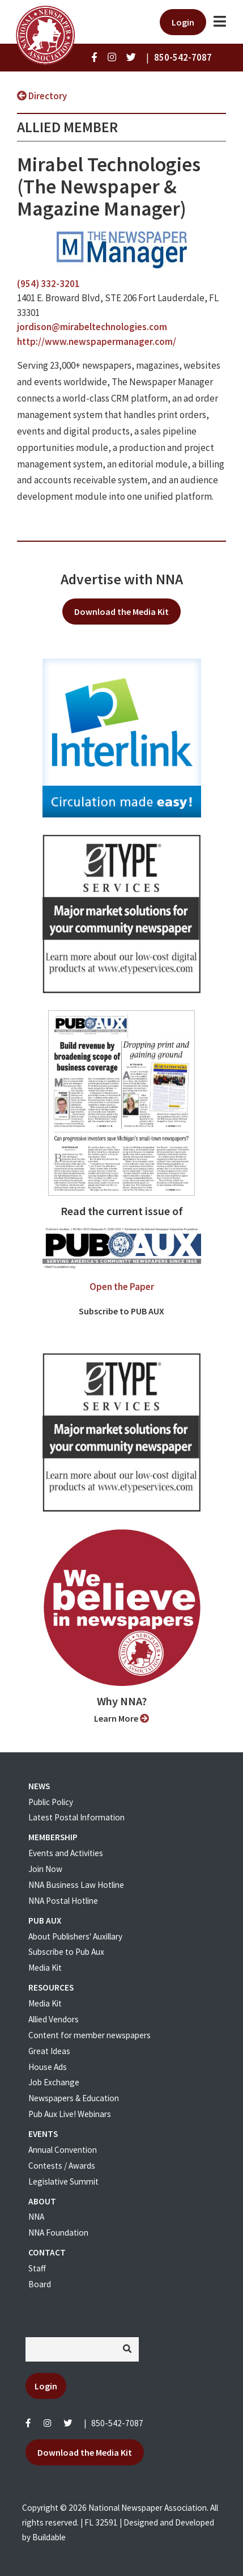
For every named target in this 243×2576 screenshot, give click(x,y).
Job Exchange (53, 2082)
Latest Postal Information (76, 1817)
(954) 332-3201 (48, 283)
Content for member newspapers (89, 2035)
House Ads (47, 2066)
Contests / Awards (61, 2165)
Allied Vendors (53, 2019)
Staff (37, 2268)
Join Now (45, 1869)
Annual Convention (62, 2149)
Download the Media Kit (121, 611)
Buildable (49, 2537)
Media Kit (45, 1967)
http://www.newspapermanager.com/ (96, 341)
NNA (36, 2216)
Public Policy (50, 1802)
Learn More (121, 1718)
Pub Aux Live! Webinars (69, 2114)
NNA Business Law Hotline (76, 1884)
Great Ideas (49, 2051)
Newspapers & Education (73, 2098)
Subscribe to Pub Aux (66, 1951)
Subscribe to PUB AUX (121, 1311)
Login (183, 22)
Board (39, 2284)
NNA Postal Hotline (63, 1900)
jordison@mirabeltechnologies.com (92, 327)
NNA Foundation (58, 2232)
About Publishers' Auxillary (75, 1936)
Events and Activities (65, 1853)
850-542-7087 (117, 2423)
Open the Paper (121, 1286)
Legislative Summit (63, 2181)
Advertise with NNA (122, 579)
